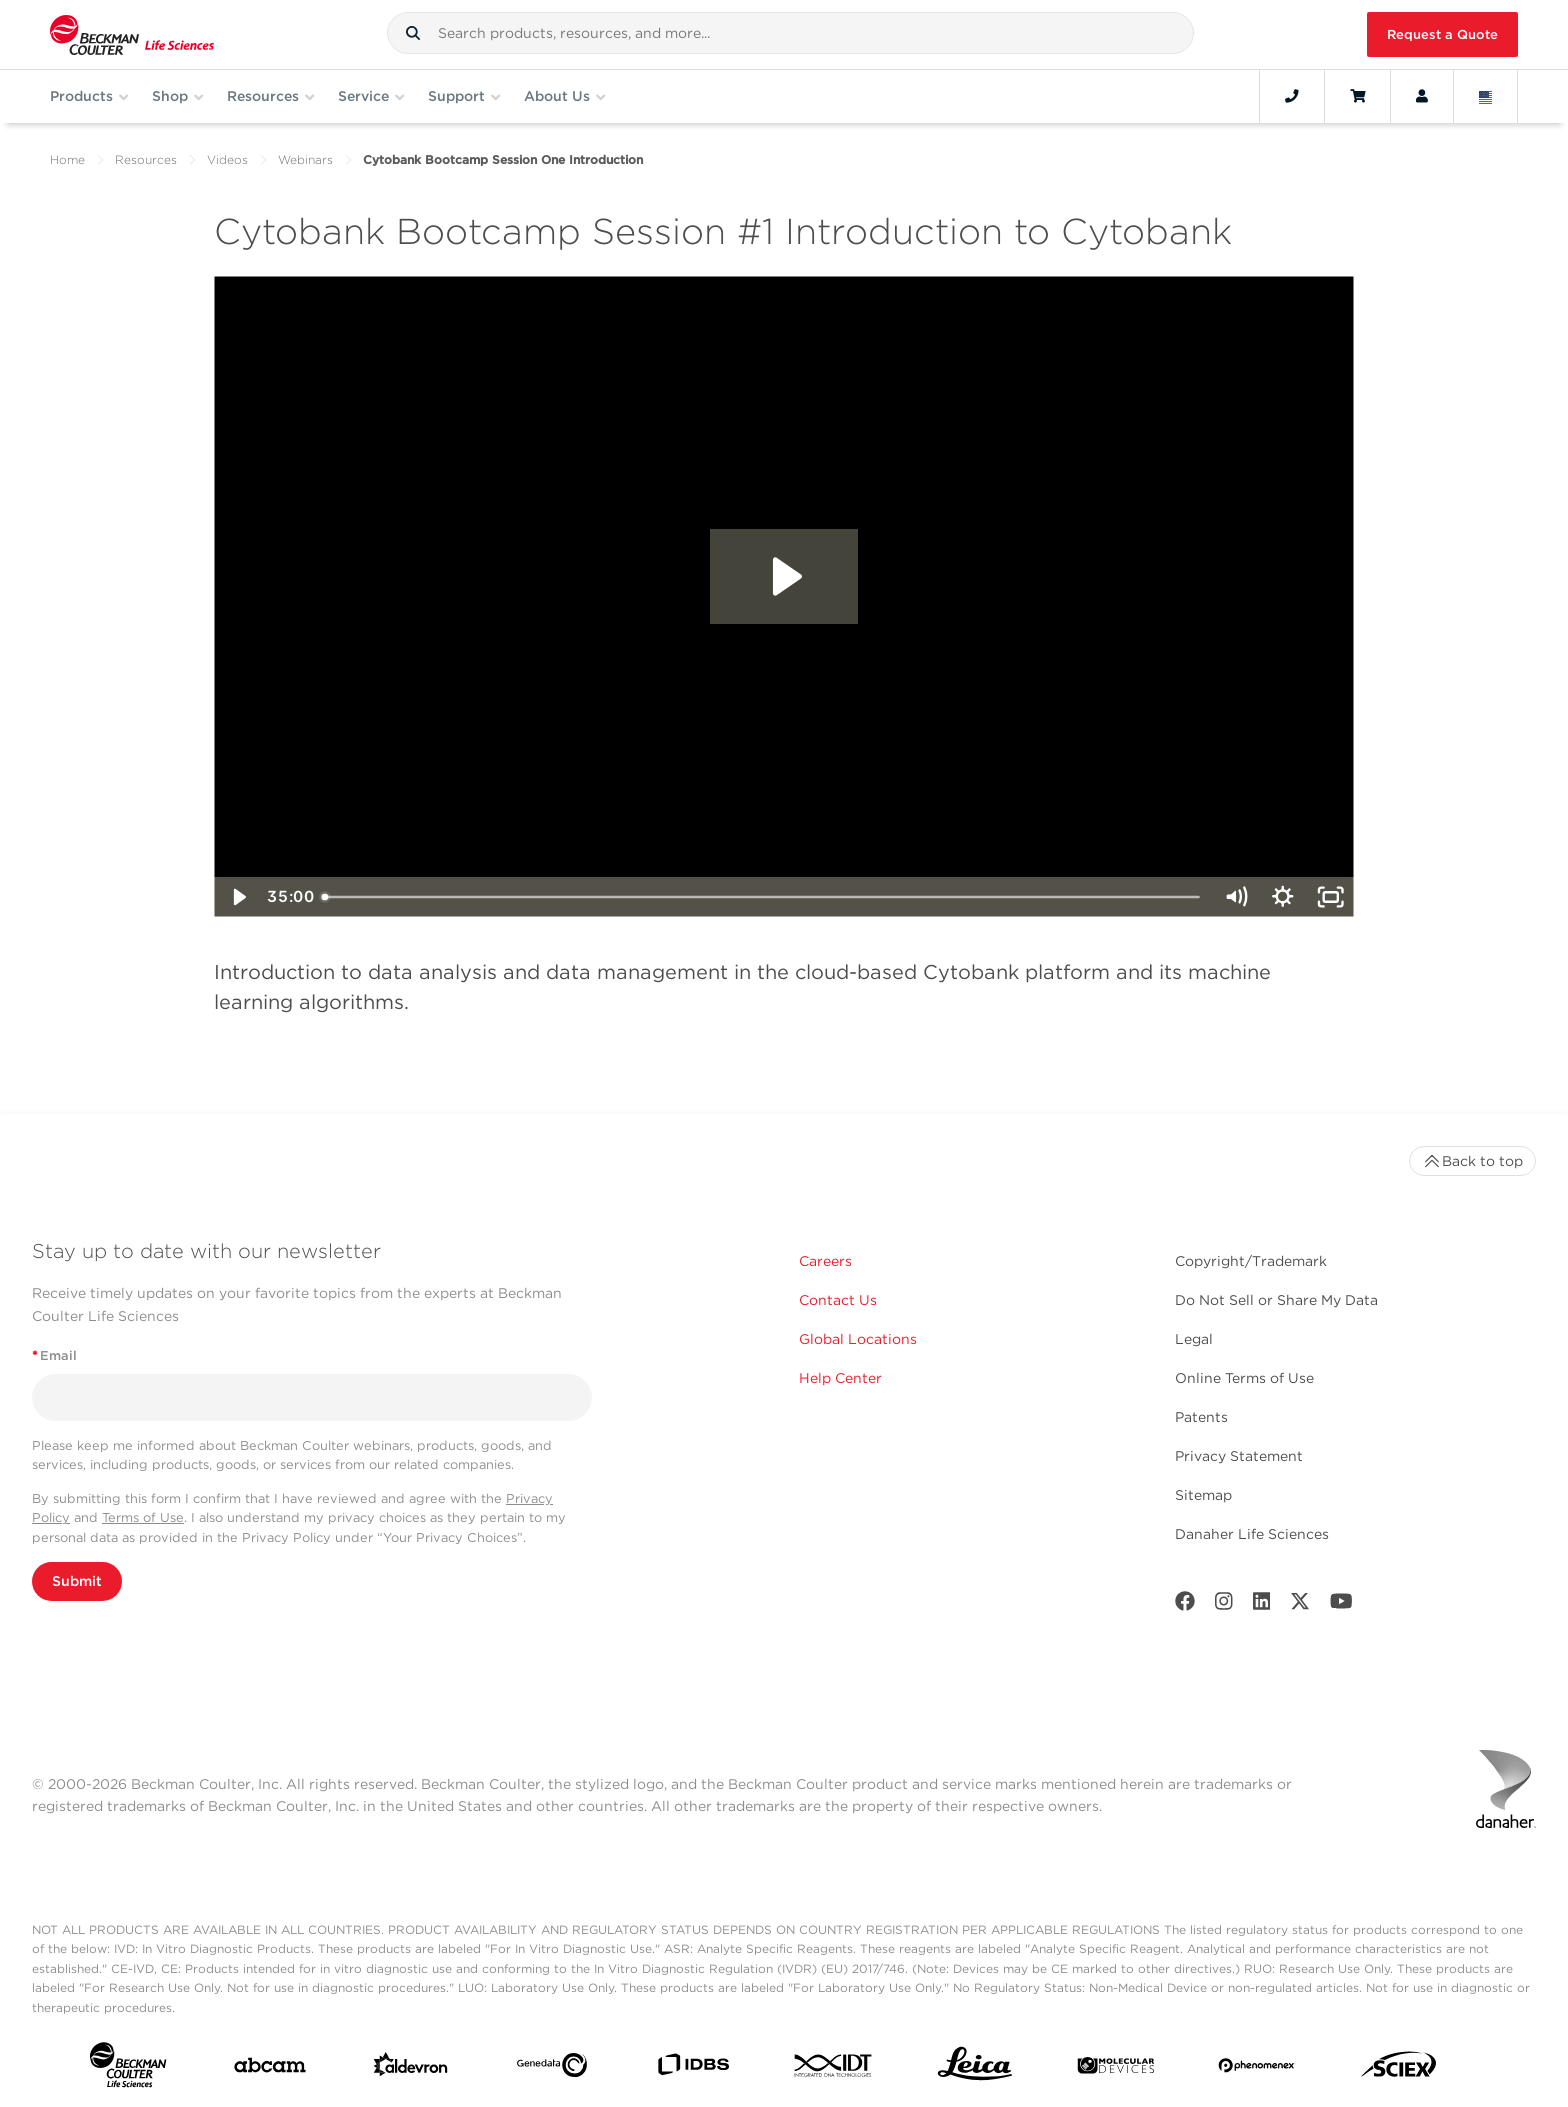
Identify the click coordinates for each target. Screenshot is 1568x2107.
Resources (146, 159)
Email (54, 1355)
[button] (413, 33)
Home (67, 159)
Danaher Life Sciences (1252, 1534)
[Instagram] (1224, 1605)
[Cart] (1357, 96)
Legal (1194, 1339)
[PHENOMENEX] (1257, 2069)
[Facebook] (1185, 1605)
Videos (227, 159)
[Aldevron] (411, 2069)
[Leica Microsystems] (975, 2069)
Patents (1201, 1417)
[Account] (1422, 96)
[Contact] (1292, 96)
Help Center (840, 1378)
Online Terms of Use (1244, 1378)
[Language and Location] (1486, 96)
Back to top (1472, 1161)
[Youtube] (1341, 1605)
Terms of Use (143, 1517)
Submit (77, 1581)
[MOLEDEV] (1116, 2069)
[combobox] (790, 33)
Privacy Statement (1239, 1456)
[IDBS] (693, 2069)
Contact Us (838, 1300)
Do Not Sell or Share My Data (1276, 1300)
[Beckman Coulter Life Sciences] (132, 34)
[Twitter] (1300, 1605)
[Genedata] (552, 2069)
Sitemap (1203, 1495)
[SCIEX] (1399, 2069)
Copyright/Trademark (1251, 1261)
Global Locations (858, 1339)
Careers (825, 1261)
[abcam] (270, 2069)
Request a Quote (1442, 34)
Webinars (305, 159)
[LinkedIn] (1262, 1605)
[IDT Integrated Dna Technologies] (834, 2069)
